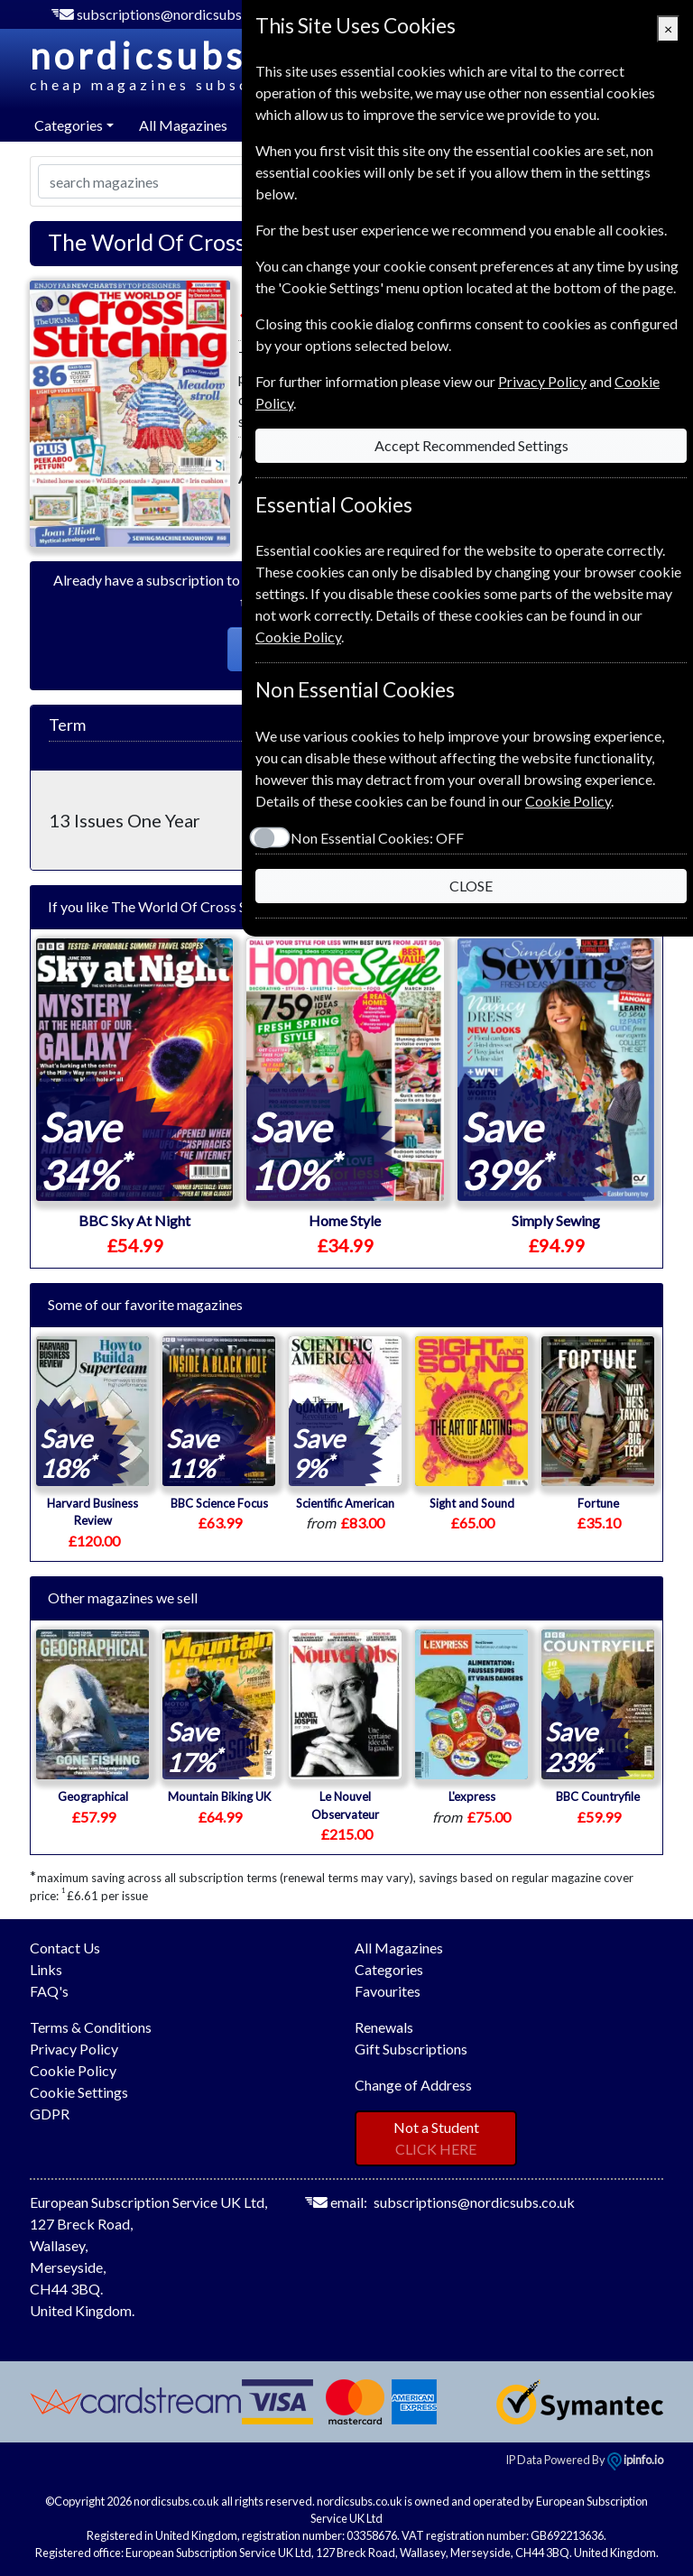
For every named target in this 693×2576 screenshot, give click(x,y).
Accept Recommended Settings (471, 445)
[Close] (668, 28)
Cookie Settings (79, 2092)
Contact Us (65, 1947)
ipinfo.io (635, 2459)
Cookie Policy (73, 2070)
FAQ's (49, 1990)
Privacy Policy (74, 2048)
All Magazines (183, 125)
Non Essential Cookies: (377, 837)
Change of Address (413, 2084)
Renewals (384, 2027)
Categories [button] (68, 125)
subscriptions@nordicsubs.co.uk (177, 14)
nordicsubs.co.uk (240, 65)
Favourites (387, 1990)
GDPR (49, 2113)
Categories (389, 1969)
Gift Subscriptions (411, 2048)
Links (46, 1969)
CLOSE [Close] (471, 885)
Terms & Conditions (91, 2027)
